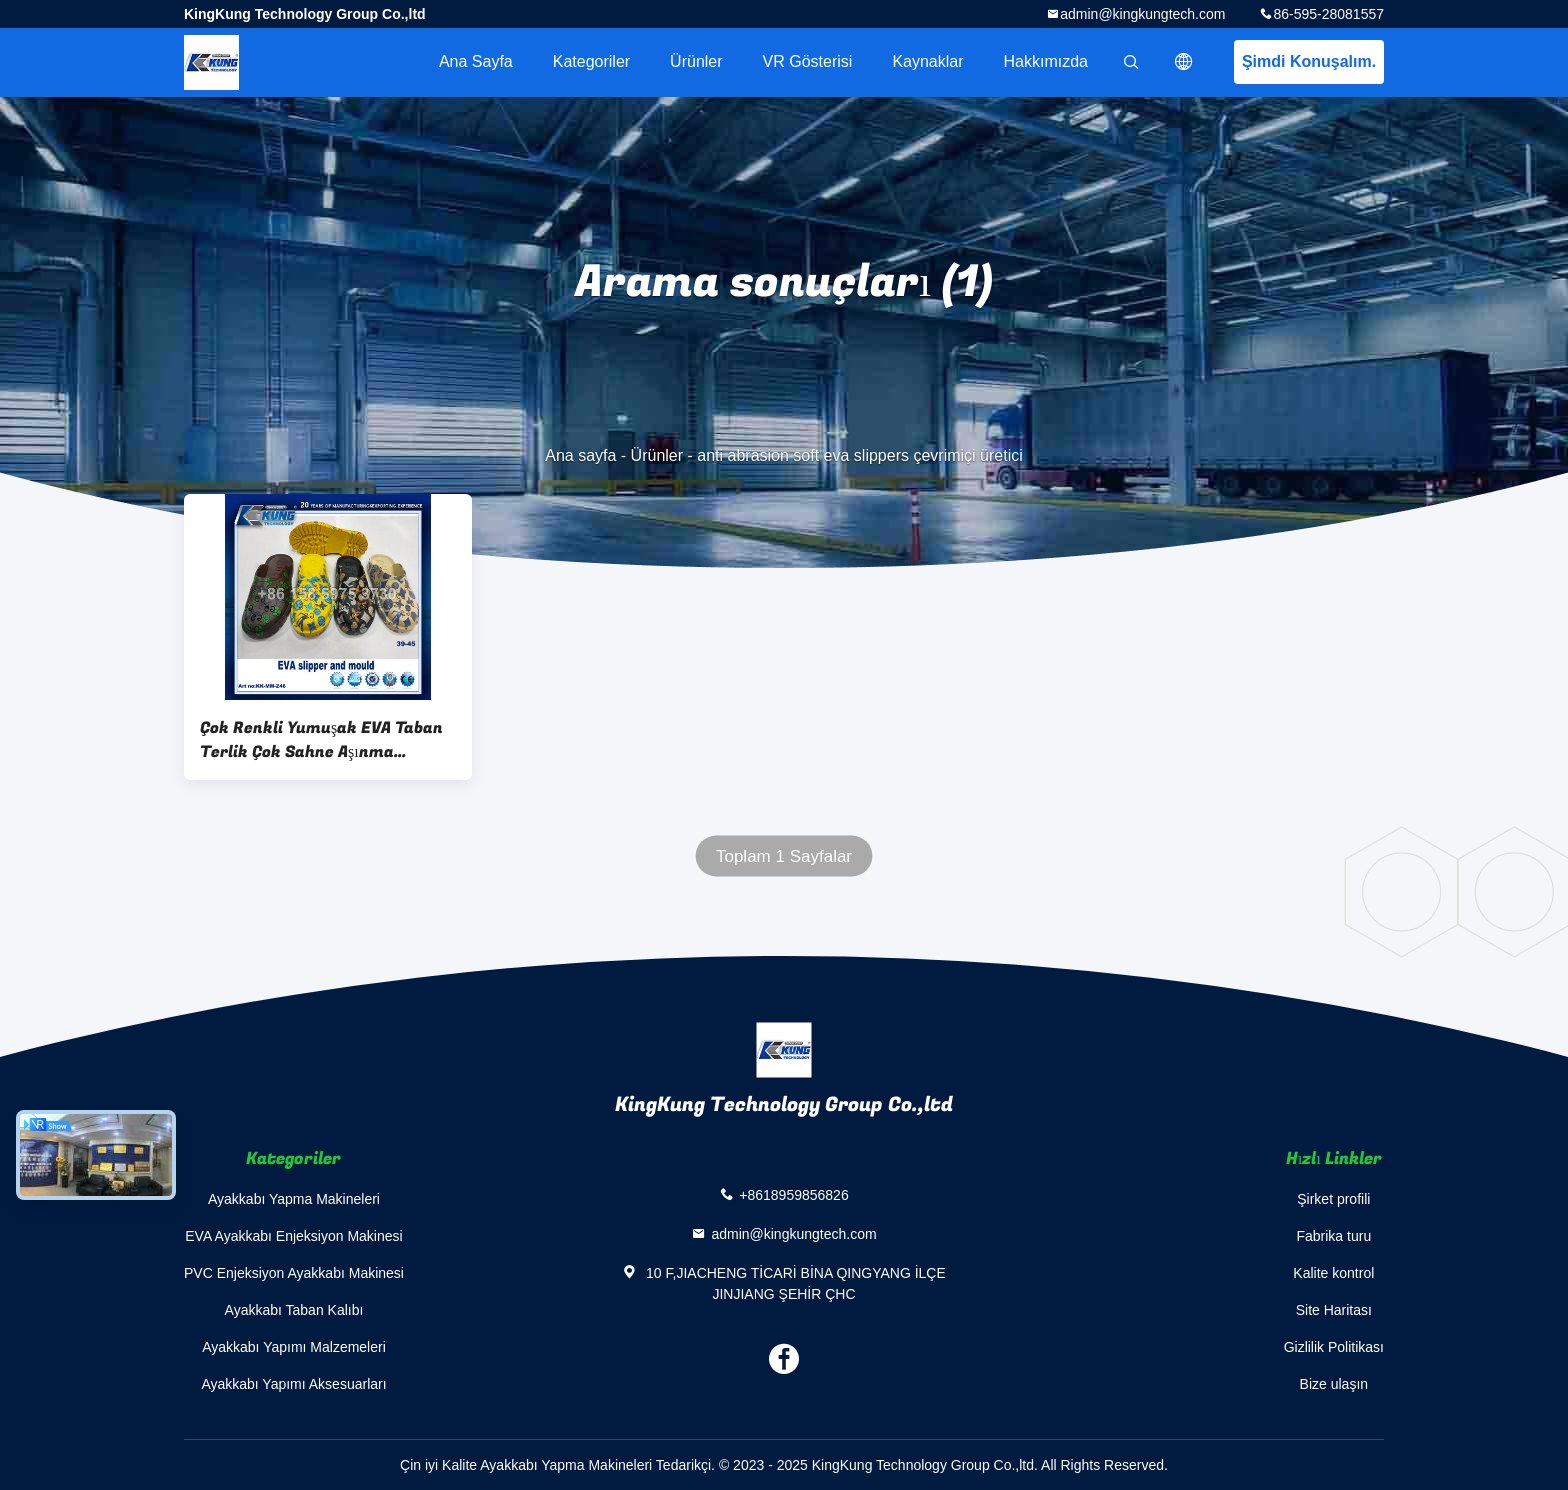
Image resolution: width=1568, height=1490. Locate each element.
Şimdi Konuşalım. (1309, 61)
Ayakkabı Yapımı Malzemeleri (294, 1347)
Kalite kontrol (1333, 1273)
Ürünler (696, 61)
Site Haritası (1334, 1310)
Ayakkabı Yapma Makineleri (294, 1199)
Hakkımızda (1046, 61)
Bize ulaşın (1334, 1384)
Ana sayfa (476, 61)
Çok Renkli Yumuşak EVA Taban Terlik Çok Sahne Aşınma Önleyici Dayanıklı (321, 740)
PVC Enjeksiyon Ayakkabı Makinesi (294, 1273)
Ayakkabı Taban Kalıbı (294, 1310)
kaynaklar (927, 61)
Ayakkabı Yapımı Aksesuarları (293, 1384)
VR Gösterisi (808, 61)
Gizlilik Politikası (1334, 1347)
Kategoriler (591, 61)
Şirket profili (1333, 1199)
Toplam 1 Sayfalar (784, 856)
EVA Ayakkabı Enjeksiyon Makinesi (293, 1236)
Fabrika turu (1333, 1236)
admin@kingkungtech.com (1142, 14)
